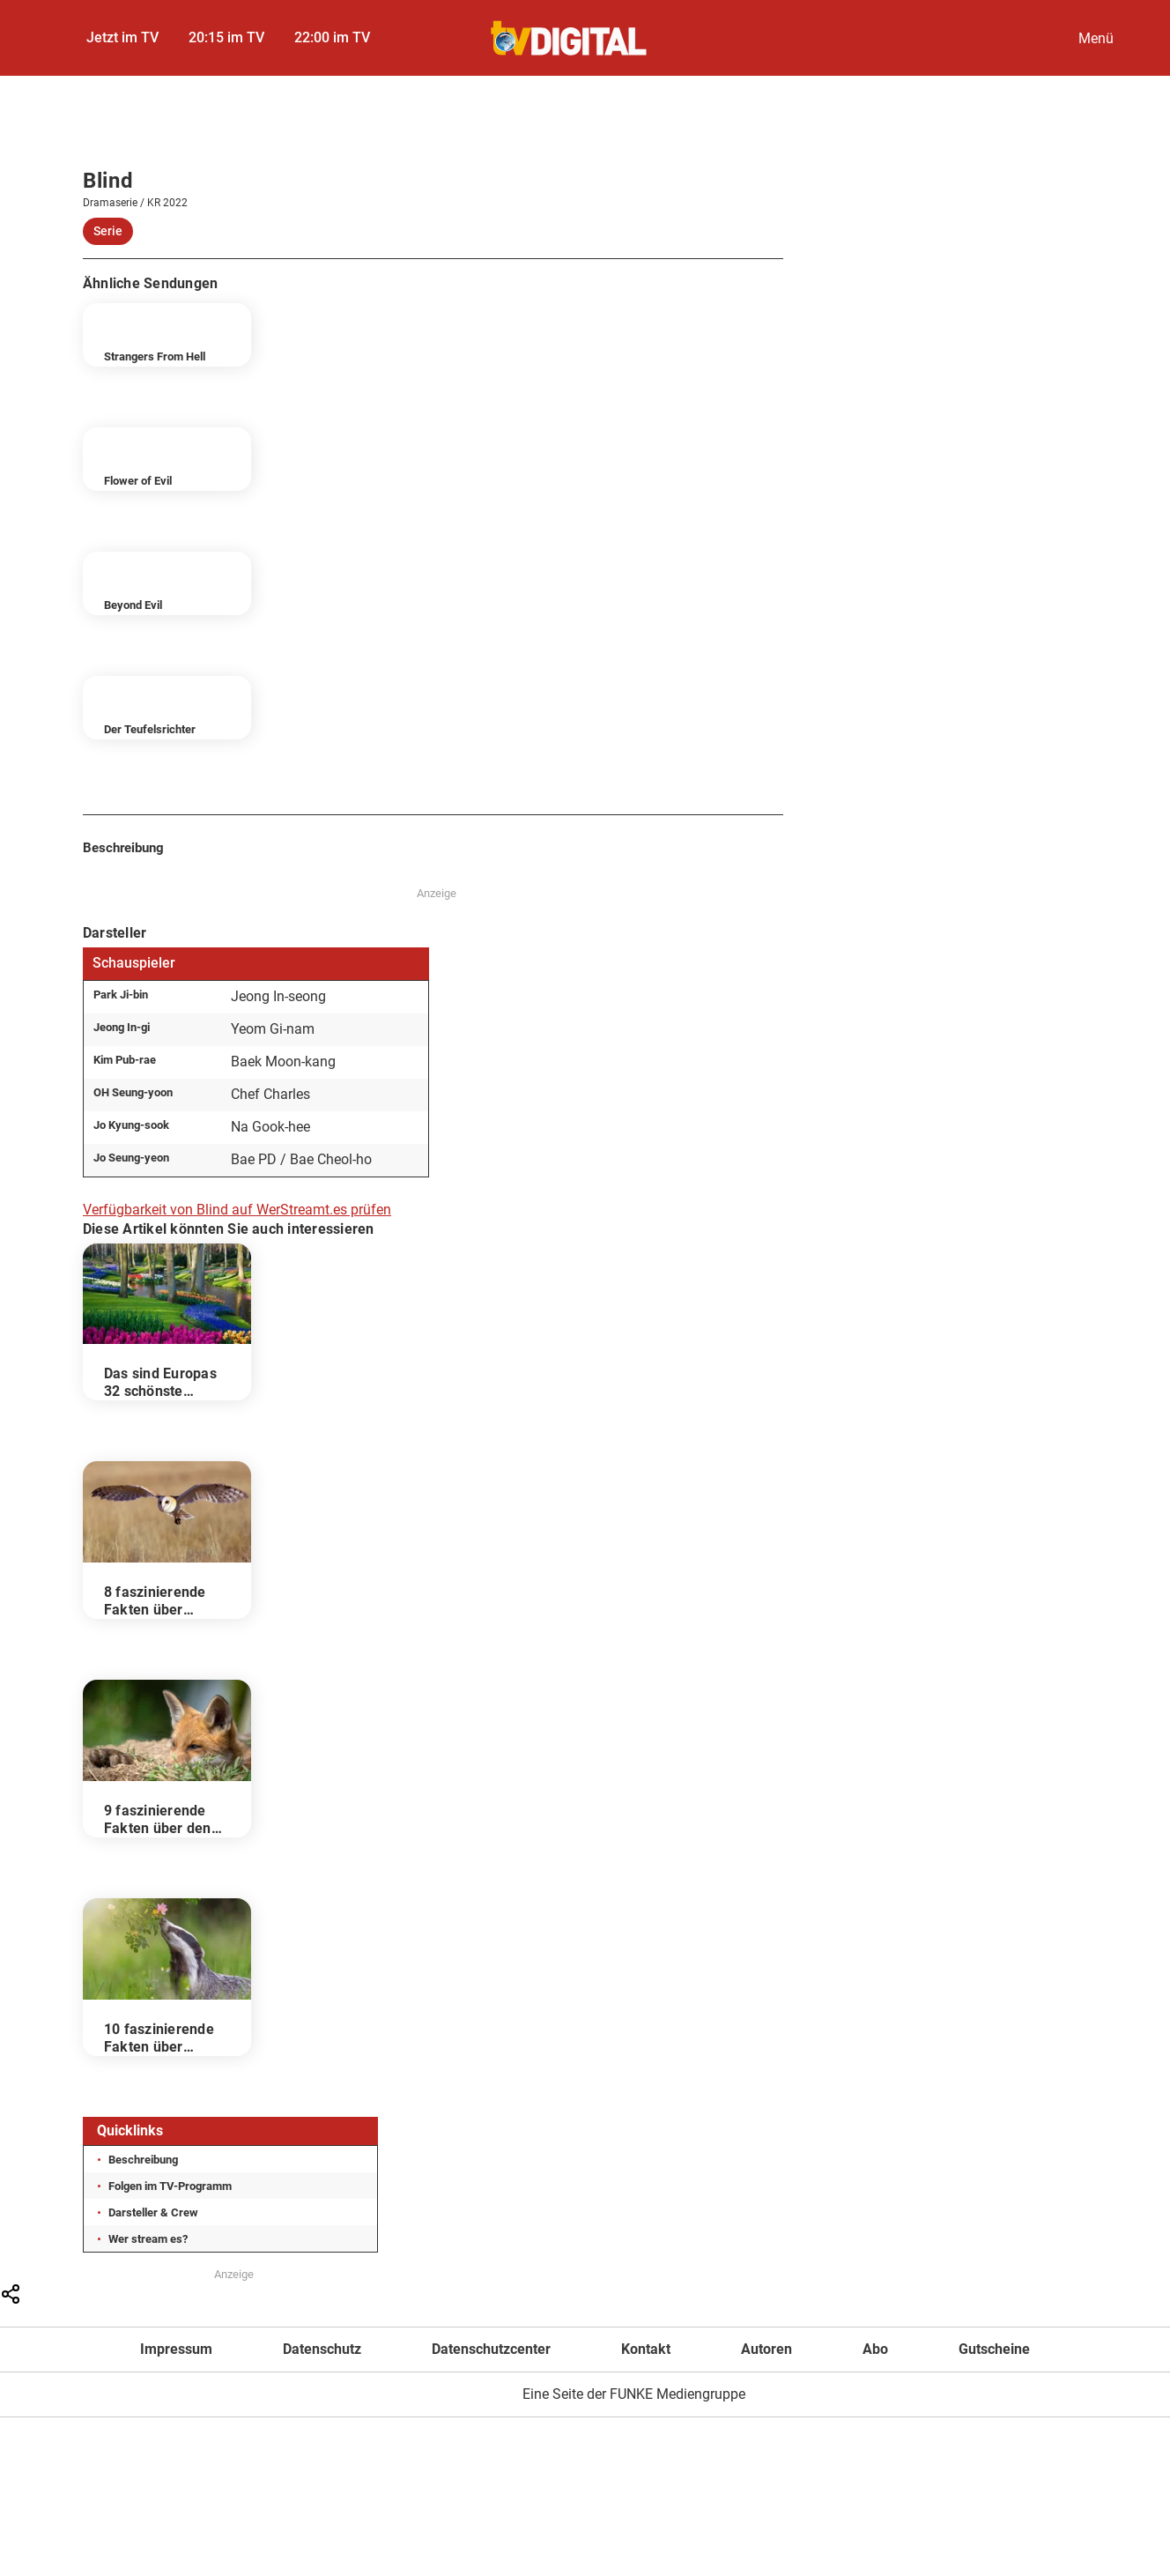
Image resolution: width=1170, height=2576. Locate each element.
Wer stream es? (148, 2239)
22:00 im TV (332, 37)
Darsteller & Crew (153, 2212)
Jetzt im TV (122, 37)
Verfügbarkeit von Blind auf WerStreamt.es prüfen (237, 1209)
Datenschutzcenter (491, 2349)
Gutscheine (994, 2349)
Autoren (766, 2349)
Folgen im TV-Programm (170, 2186)
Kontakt (645, 2349)
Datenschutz (322, 2349)
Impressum (176, 2349)
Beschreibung (143, 2159)
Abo (875, 2349)
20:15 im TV (226, 37)
